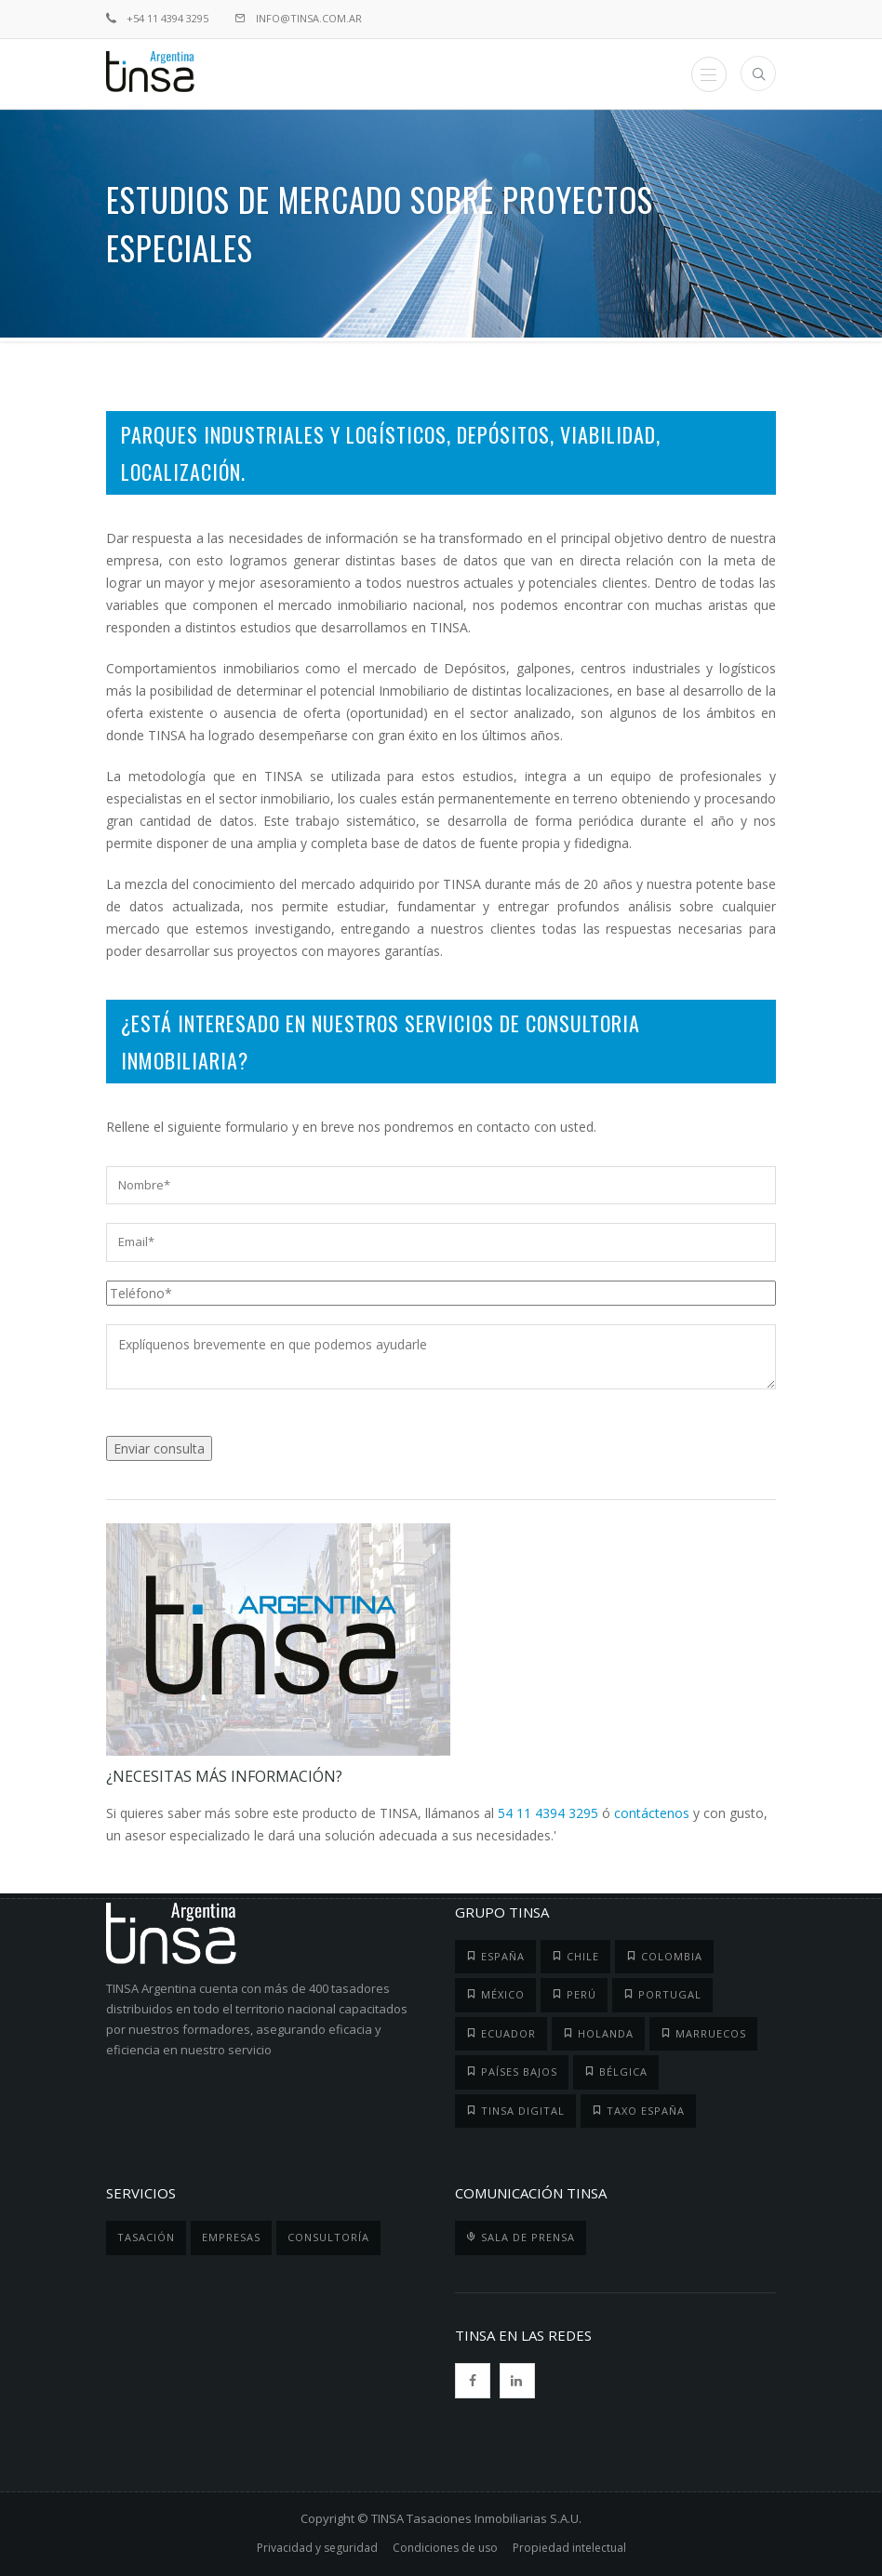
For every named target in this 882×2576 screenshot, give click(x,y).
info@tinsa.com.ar (298, 18)
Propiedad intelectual (569, 2548)
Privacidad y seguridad (317, 2548)
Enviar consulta (159, 1448)
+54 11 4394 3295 (157, 18)
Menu (708, 74)
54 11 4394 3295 (548, 1813)
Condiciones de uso (445, 2548)
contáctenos (651, 1813)
